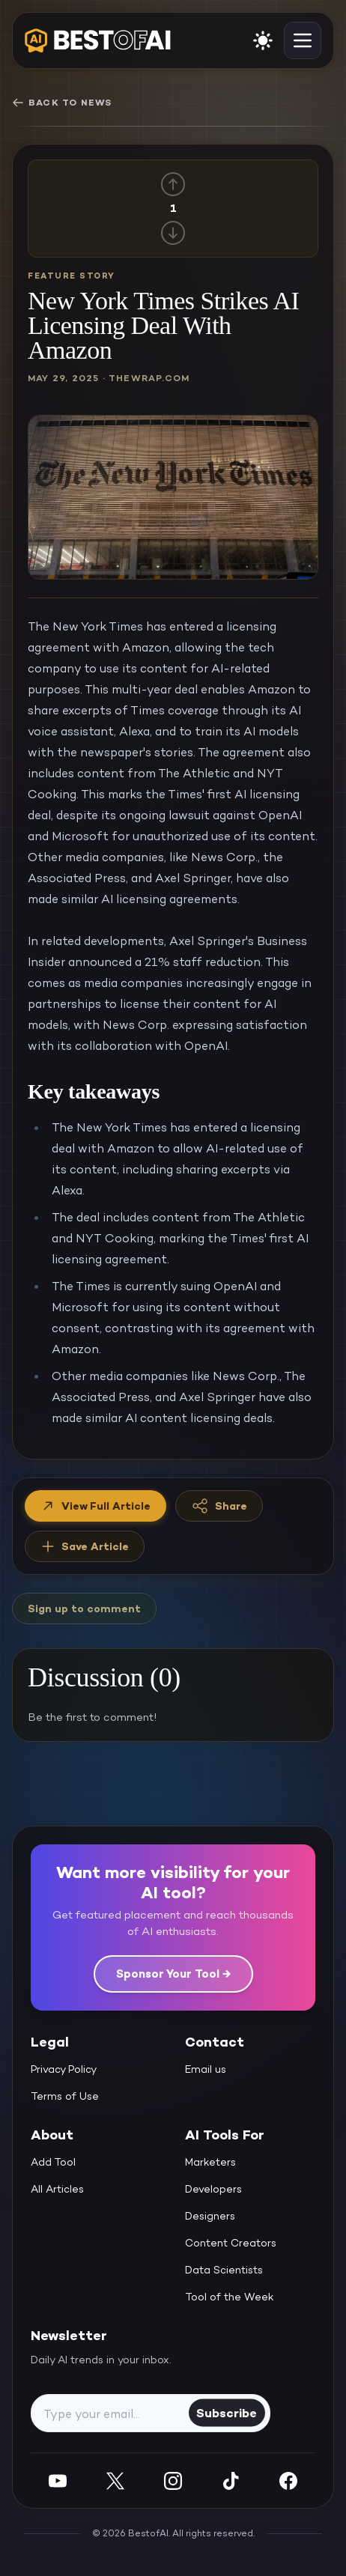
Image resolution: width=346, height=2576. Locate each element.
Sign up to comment (84, 1608)
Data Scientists (224, 2269)
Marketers (210, 2162)
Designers (210, 2216)
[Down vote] (173, 233)
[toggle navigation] (302, 40)
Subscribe (226, 2412)
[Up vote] (173, 184)
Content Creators (230, 2243)
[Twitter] (115, 2480)
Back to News (62, 103)
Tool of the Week (229, 2296)
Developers (213, 2189)
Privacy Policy (64, 2069)
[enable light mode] (263, 40)
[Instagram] (173, 2480)
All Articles (57, 2189)
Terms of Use (65, 2096)
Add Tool (53, 2162)
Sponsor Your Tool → (173, 1973)
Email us (205, 2069)
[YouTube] (58, 2480)
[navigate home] (98, 40)
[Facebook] (288, 2480)
